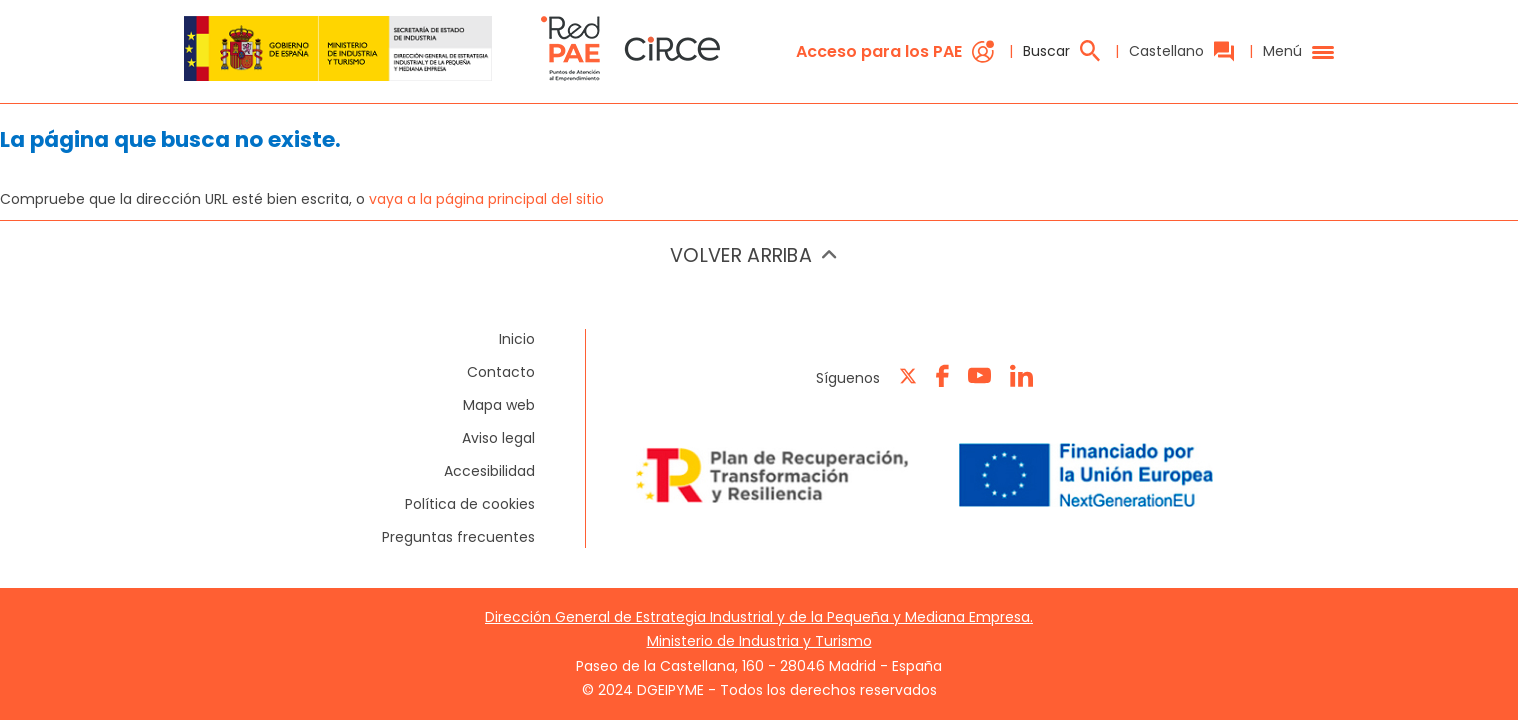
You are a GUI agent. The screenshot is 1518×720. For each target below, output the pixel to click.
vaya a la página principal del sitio (486, 199)
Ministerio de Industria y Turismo (759, 641)
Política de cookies (470, 504)
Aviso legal (498, 438)
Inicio (517, 339)
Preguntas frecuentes (458, 537)
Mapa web (499, 405)
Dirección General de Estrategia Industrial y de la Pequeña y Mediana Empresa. (759, 617)
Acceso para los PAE (895, 51)
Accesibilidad (489, 471)
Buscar (1061, 51)
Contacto (501, 372)
